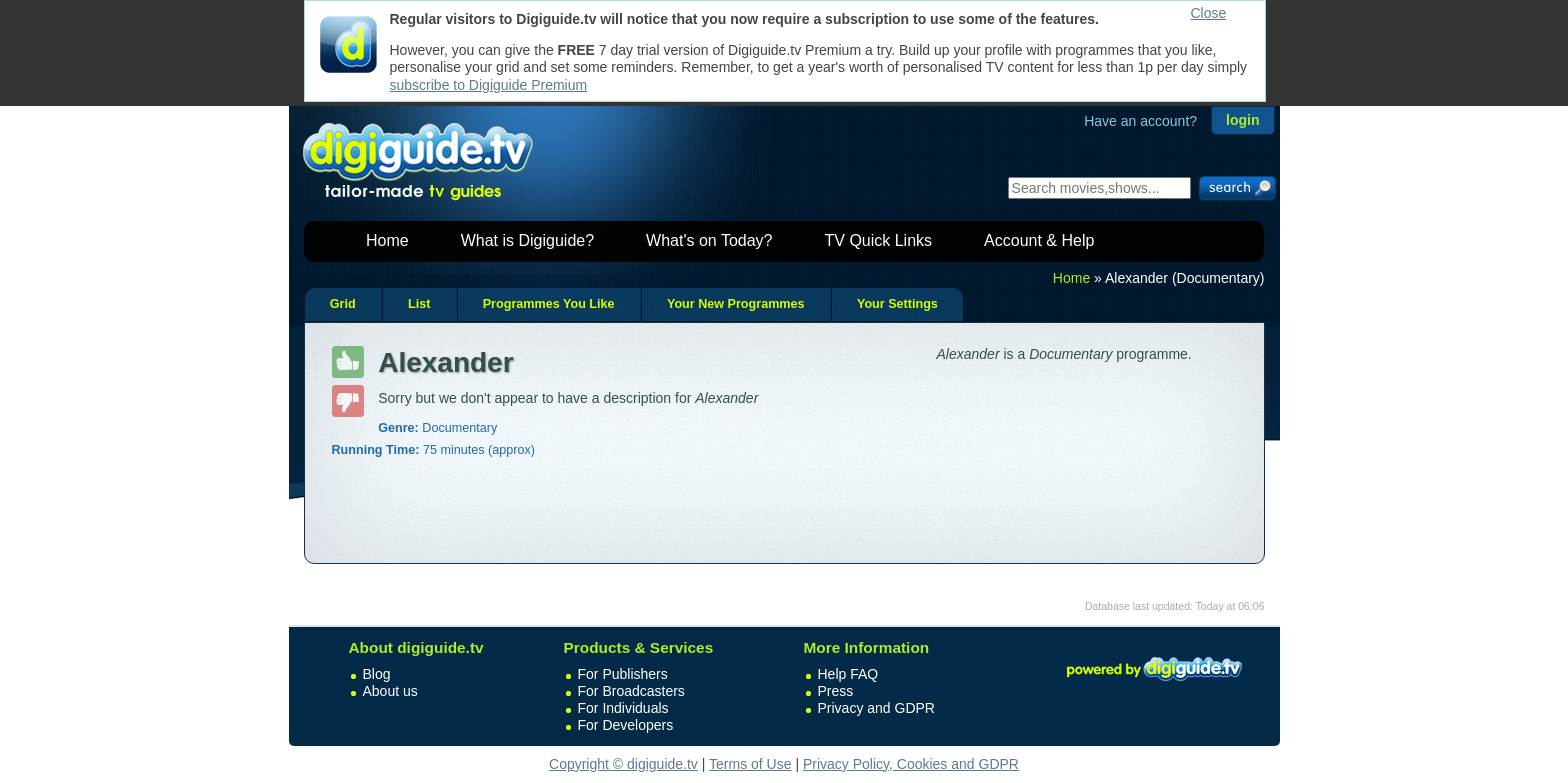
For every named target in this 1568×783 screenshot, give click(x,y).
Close (1209, 13)
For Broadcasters (631, 691)
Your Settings (897, 304)
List (419, 304)
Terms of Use (750, 764)
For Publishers (623, 674)
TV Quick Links (878, 240)
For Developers (626, 725)
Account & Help (1039, 240)
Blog (377, 674)
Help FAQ (848, 674)
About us (390, 691)
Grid (343, 304)
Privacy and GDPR (876, 708)
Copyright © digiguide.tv (623, 764)
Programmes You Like (549, 304)
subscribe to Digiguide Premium (489, 85)
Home (387, 240)
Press (836, 691)
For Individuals (623, 708)
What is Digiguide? (527, 240)
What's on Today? (709, 240)
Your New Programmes (736, 304)
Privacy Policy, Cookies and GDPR (911, 764)
